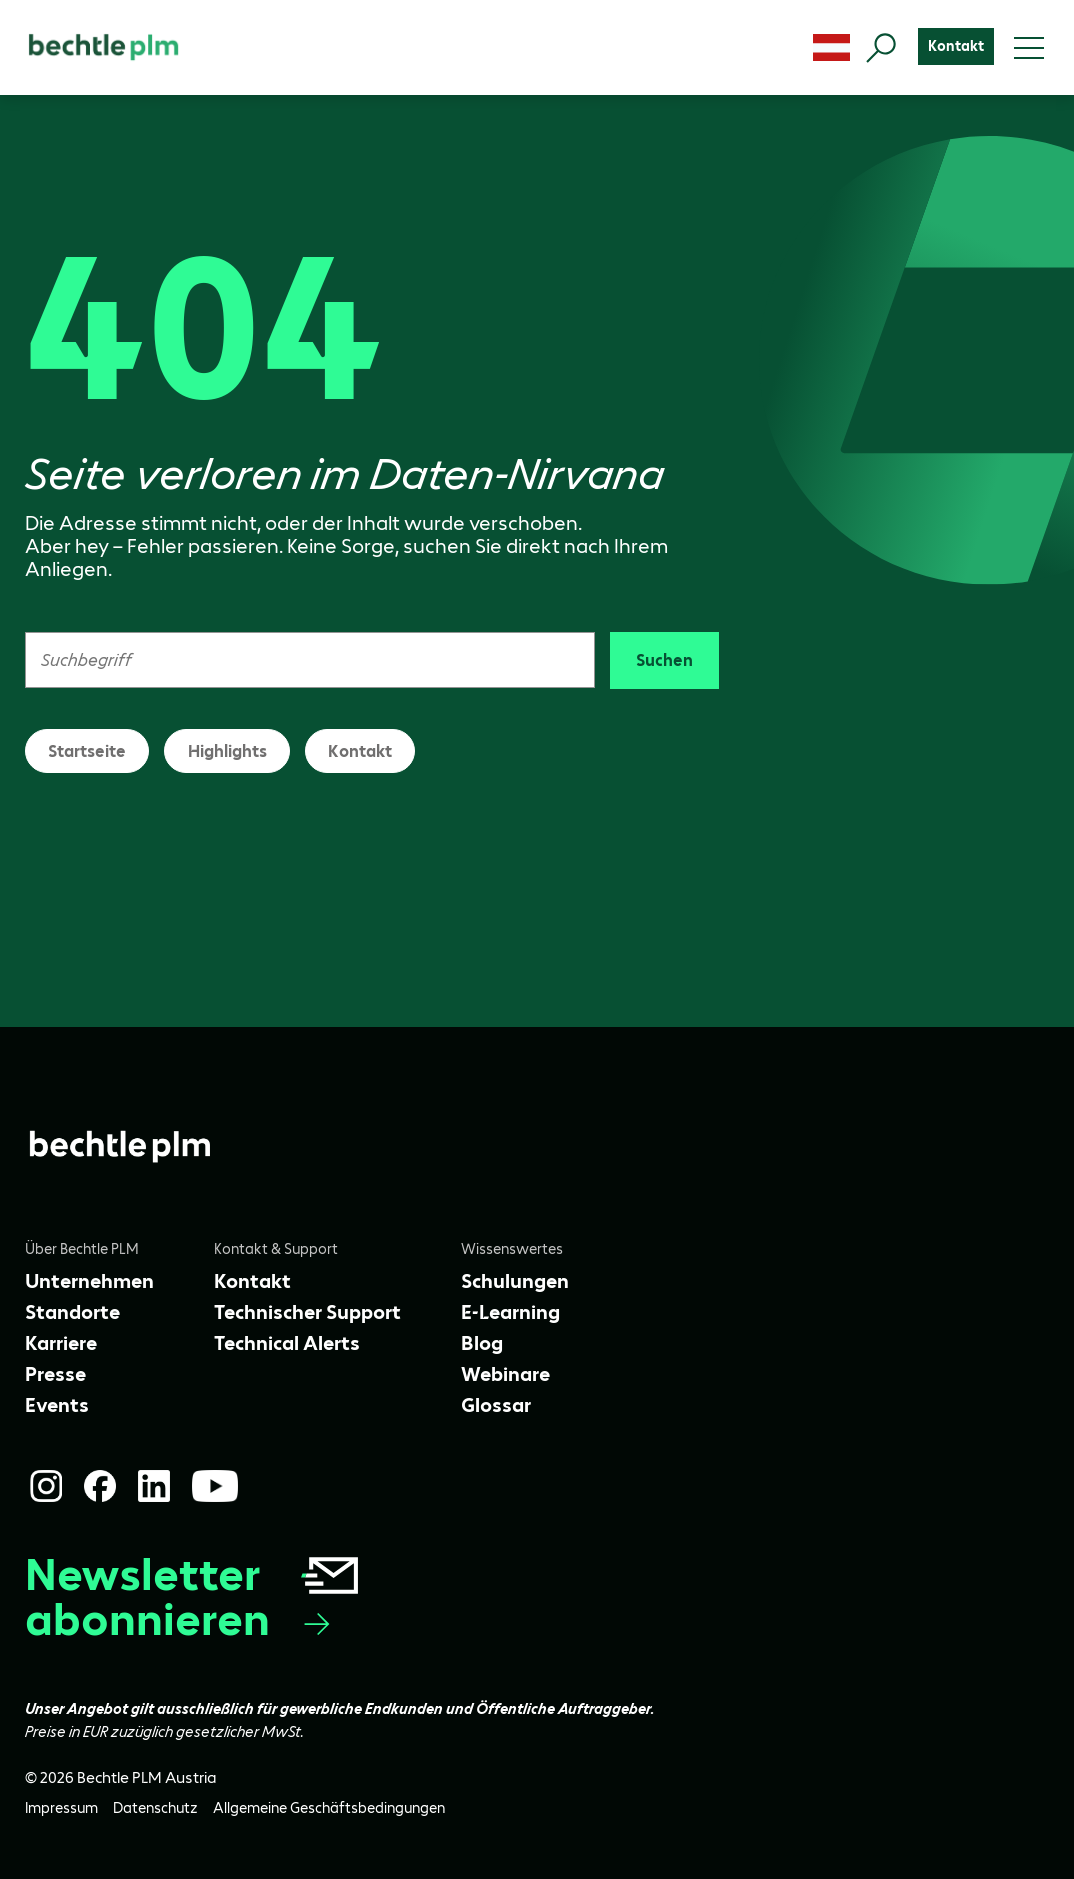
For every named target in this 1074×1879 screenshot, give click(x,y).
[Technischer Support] (307, 1312)
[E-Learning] (510, 1312)
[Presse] (55, 1374)
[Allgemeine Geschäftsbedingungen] (329, 1808)
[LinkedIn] (154, 1486)
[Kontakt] (956, 46)
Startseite (87, 751)
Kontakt (360, 751)
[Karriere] (61, 1343)
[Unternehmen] (89, 1281)
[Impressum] (61, 1808)
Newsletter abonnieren (193, 1597)
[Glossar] (496, 1405)
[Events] (57, 1405)
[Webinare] (505, 1374)
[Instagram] (46, 1486)
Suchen (664, 660)
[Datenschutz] (155, 1808)
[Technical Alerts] (287, 1343)
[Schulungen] (515, 1281)
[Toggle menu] (1029, 48)
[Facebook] (100, 1486)
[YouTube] (215, 1486)
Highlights (227, 751)
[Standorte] (72, 1312)
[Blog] (482, 1343)
